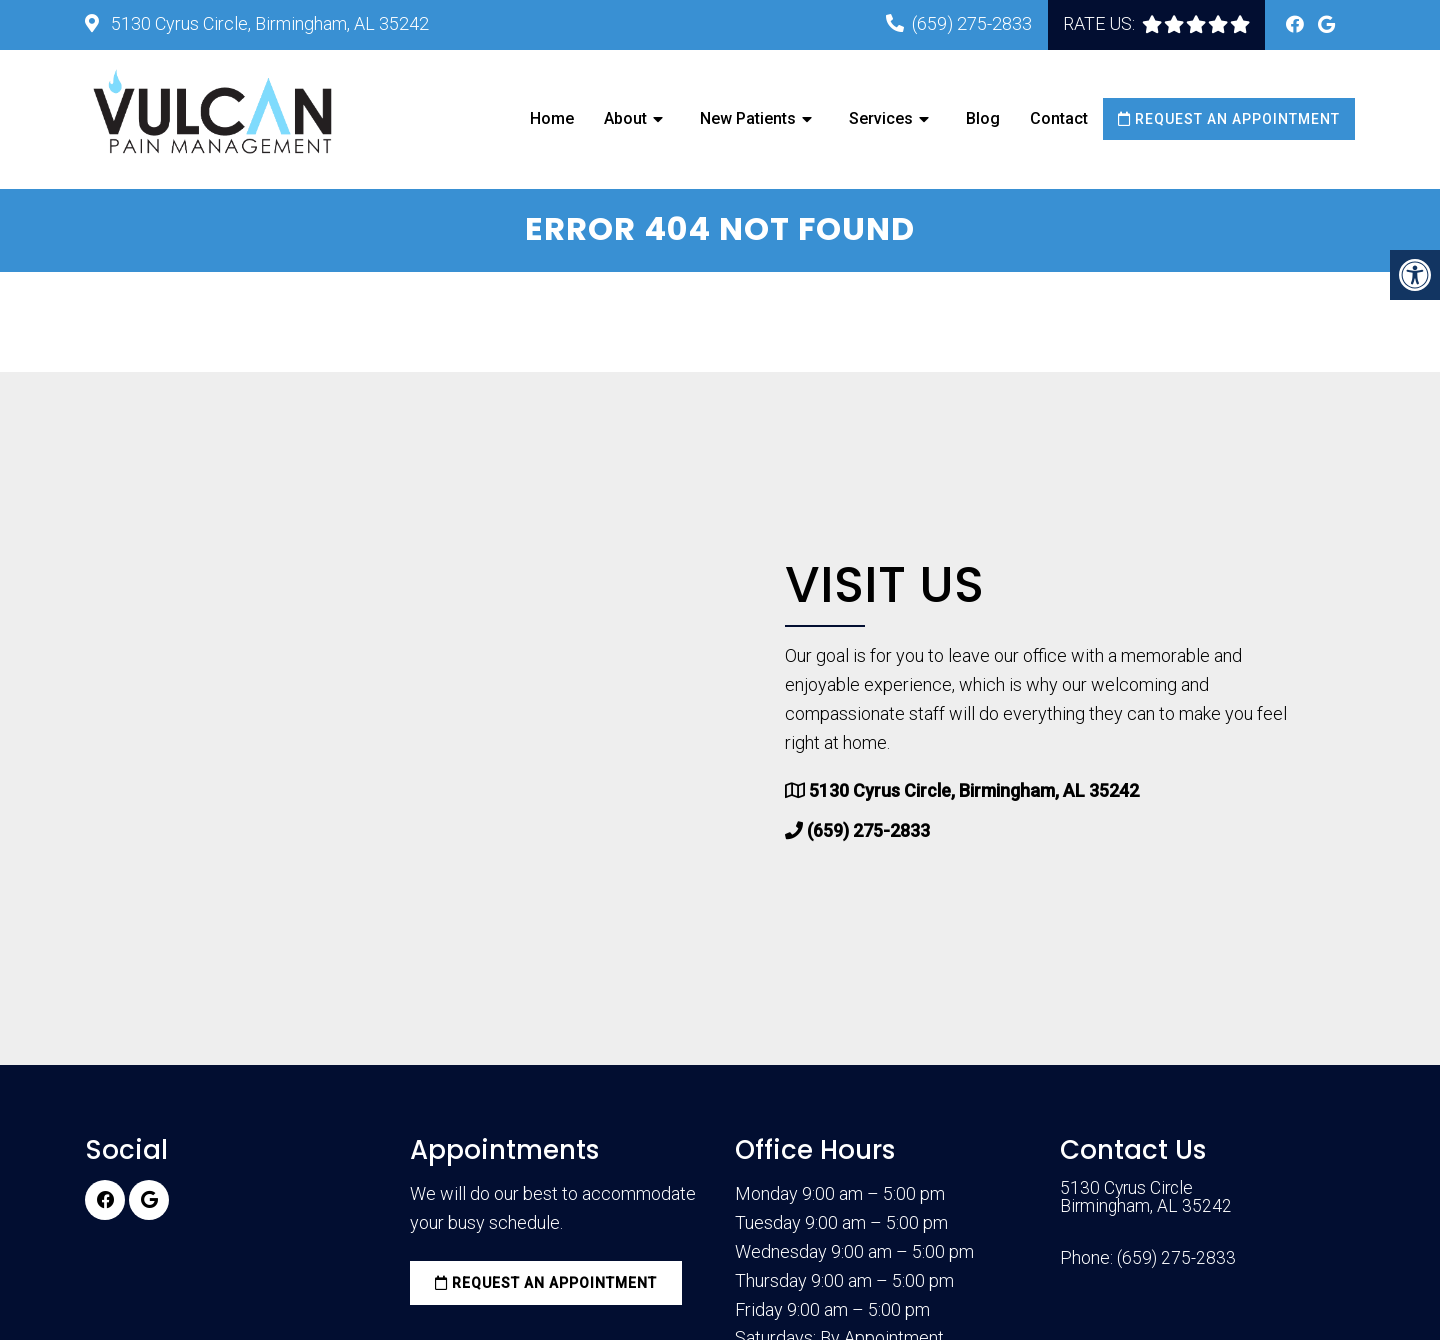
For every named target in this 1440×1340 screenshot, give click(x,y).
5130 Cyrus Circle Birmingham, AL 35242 (1147, 1200)
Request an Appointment (1229, 119)
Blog (983, 118)
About (625, 118)
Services (881, 118)
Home (552, 118)
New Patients (748, 118)
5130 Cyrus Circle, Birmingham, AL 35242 (268, 23)
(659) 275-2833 (972, 23)
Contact (1059, 118)
